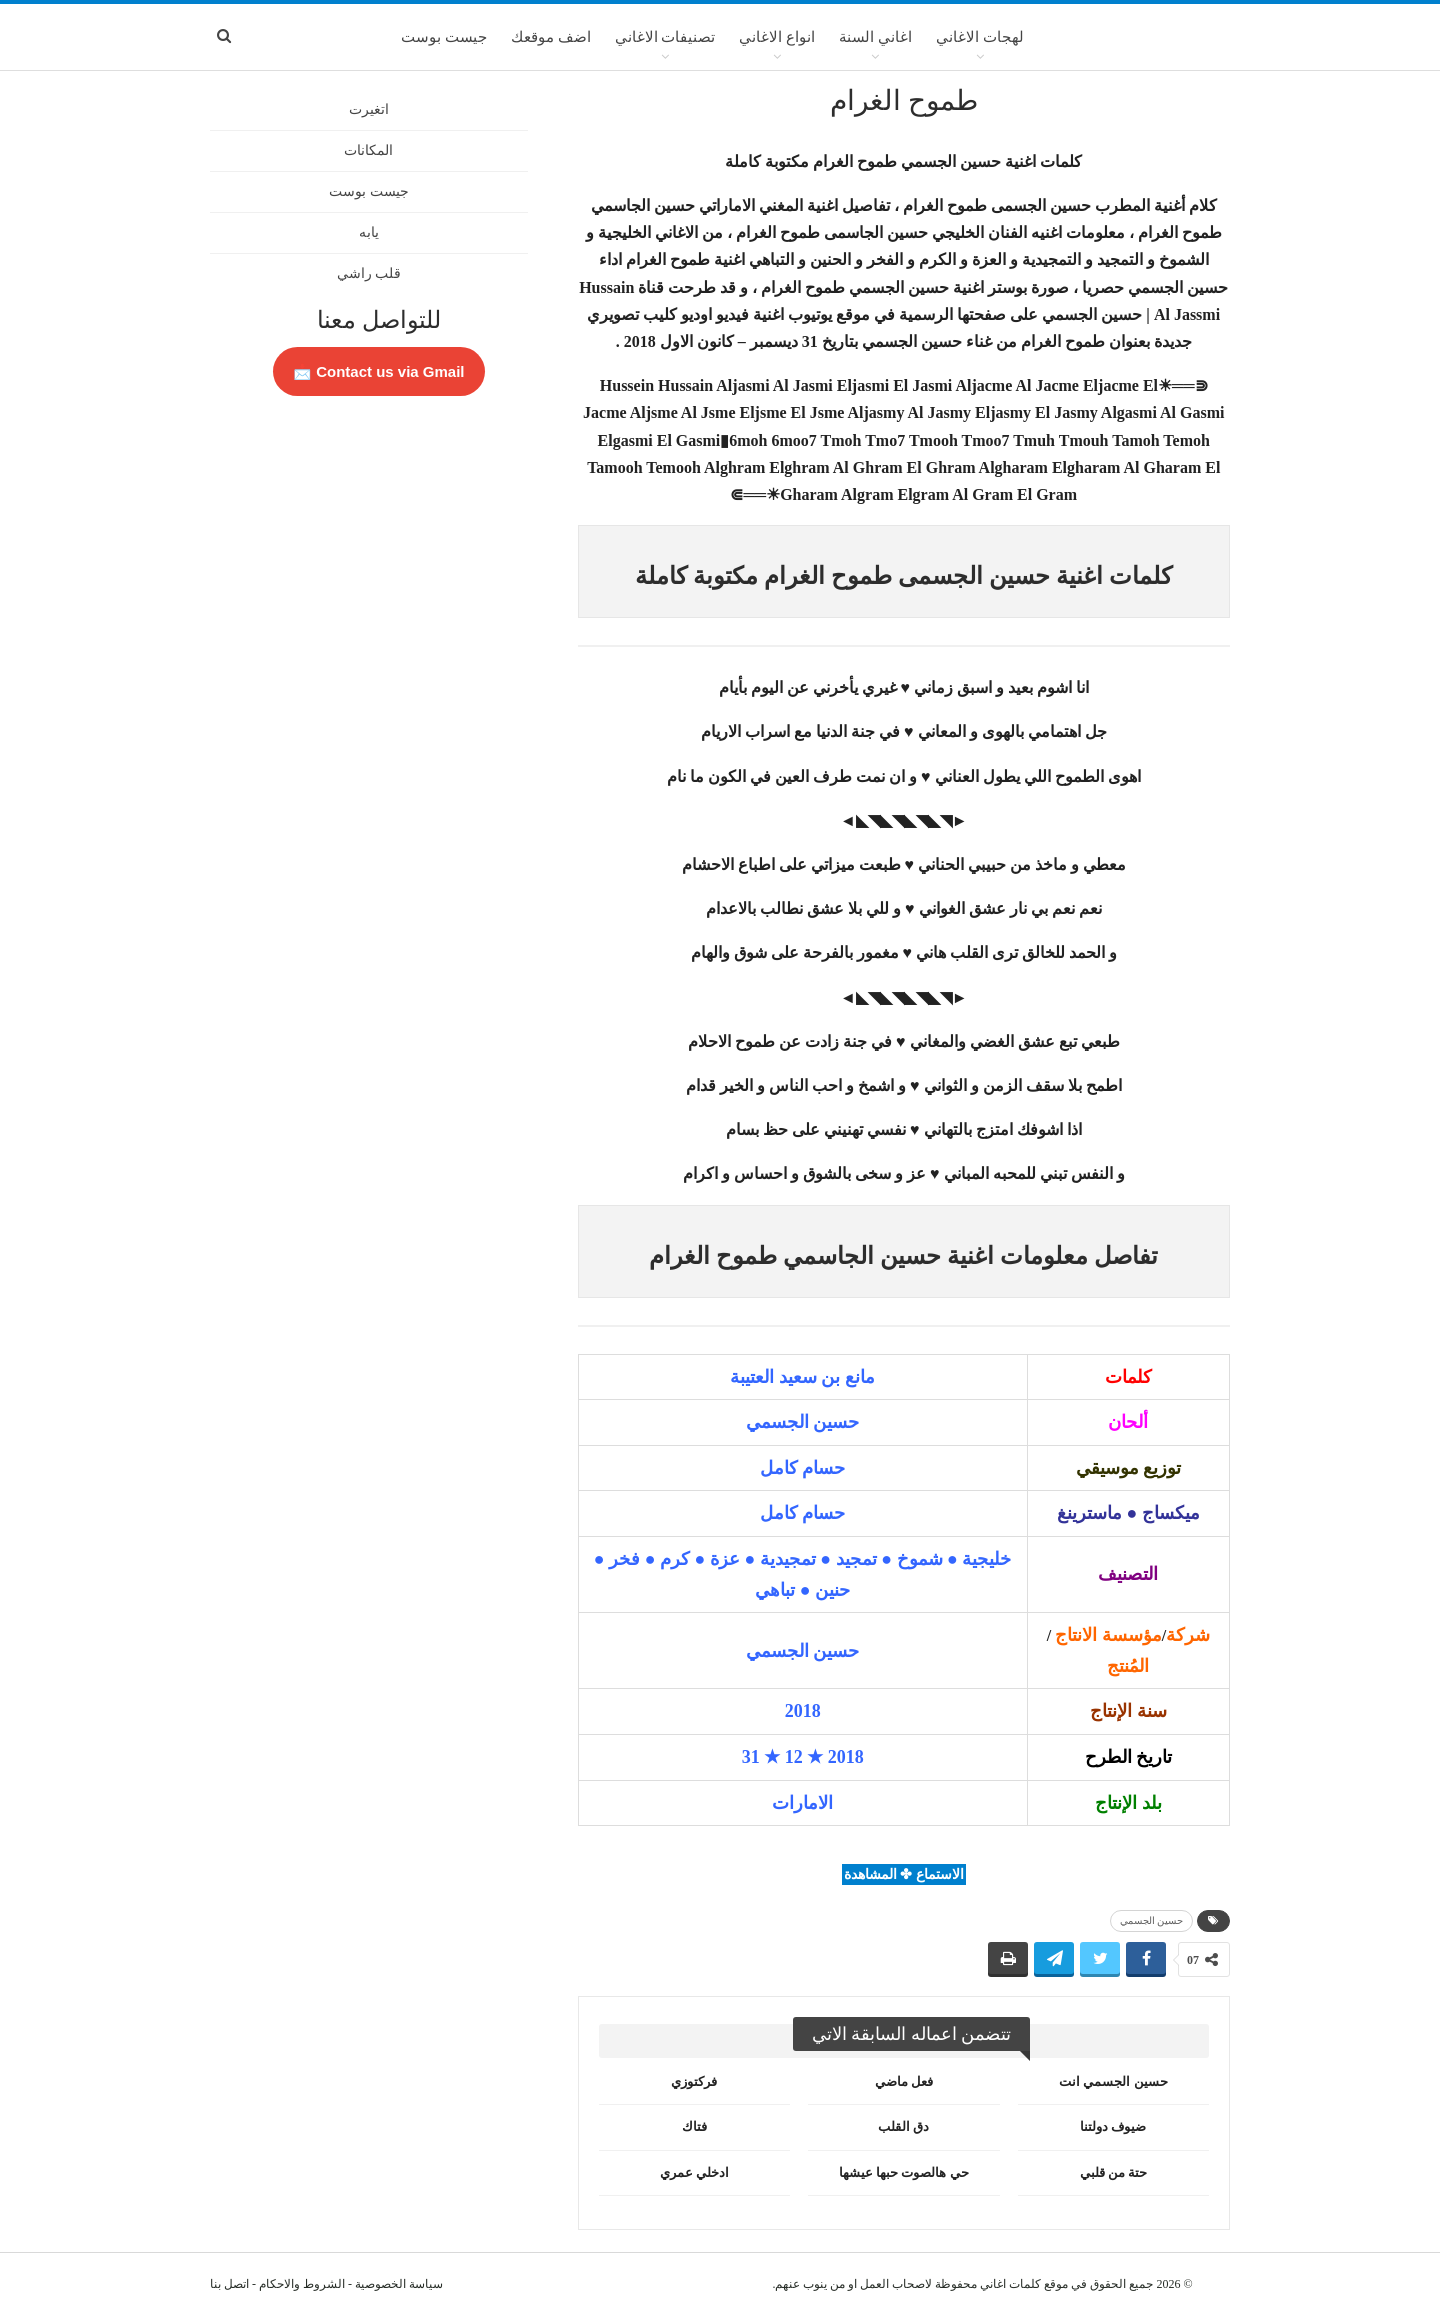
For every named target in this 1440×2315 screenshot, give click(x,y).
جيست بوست (444, 37)
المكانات (368, 150)
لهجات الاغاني (980, 37)
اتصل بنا (229, 2284)
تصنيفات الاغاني (665, 37)
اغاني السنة (875, 37)
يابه (369, 232)
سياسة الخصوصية (399, 2284)
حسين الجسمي (1152, 1920)
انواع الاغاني (777, 37)
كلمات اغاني (1010, 2284)
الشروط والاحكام (302, 2284)
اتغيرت (369, 109)
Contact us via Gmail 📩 (379, 371)
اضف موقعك (551, 37)
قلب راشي (369, 273)
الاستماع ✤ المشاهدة (904, 1874)
